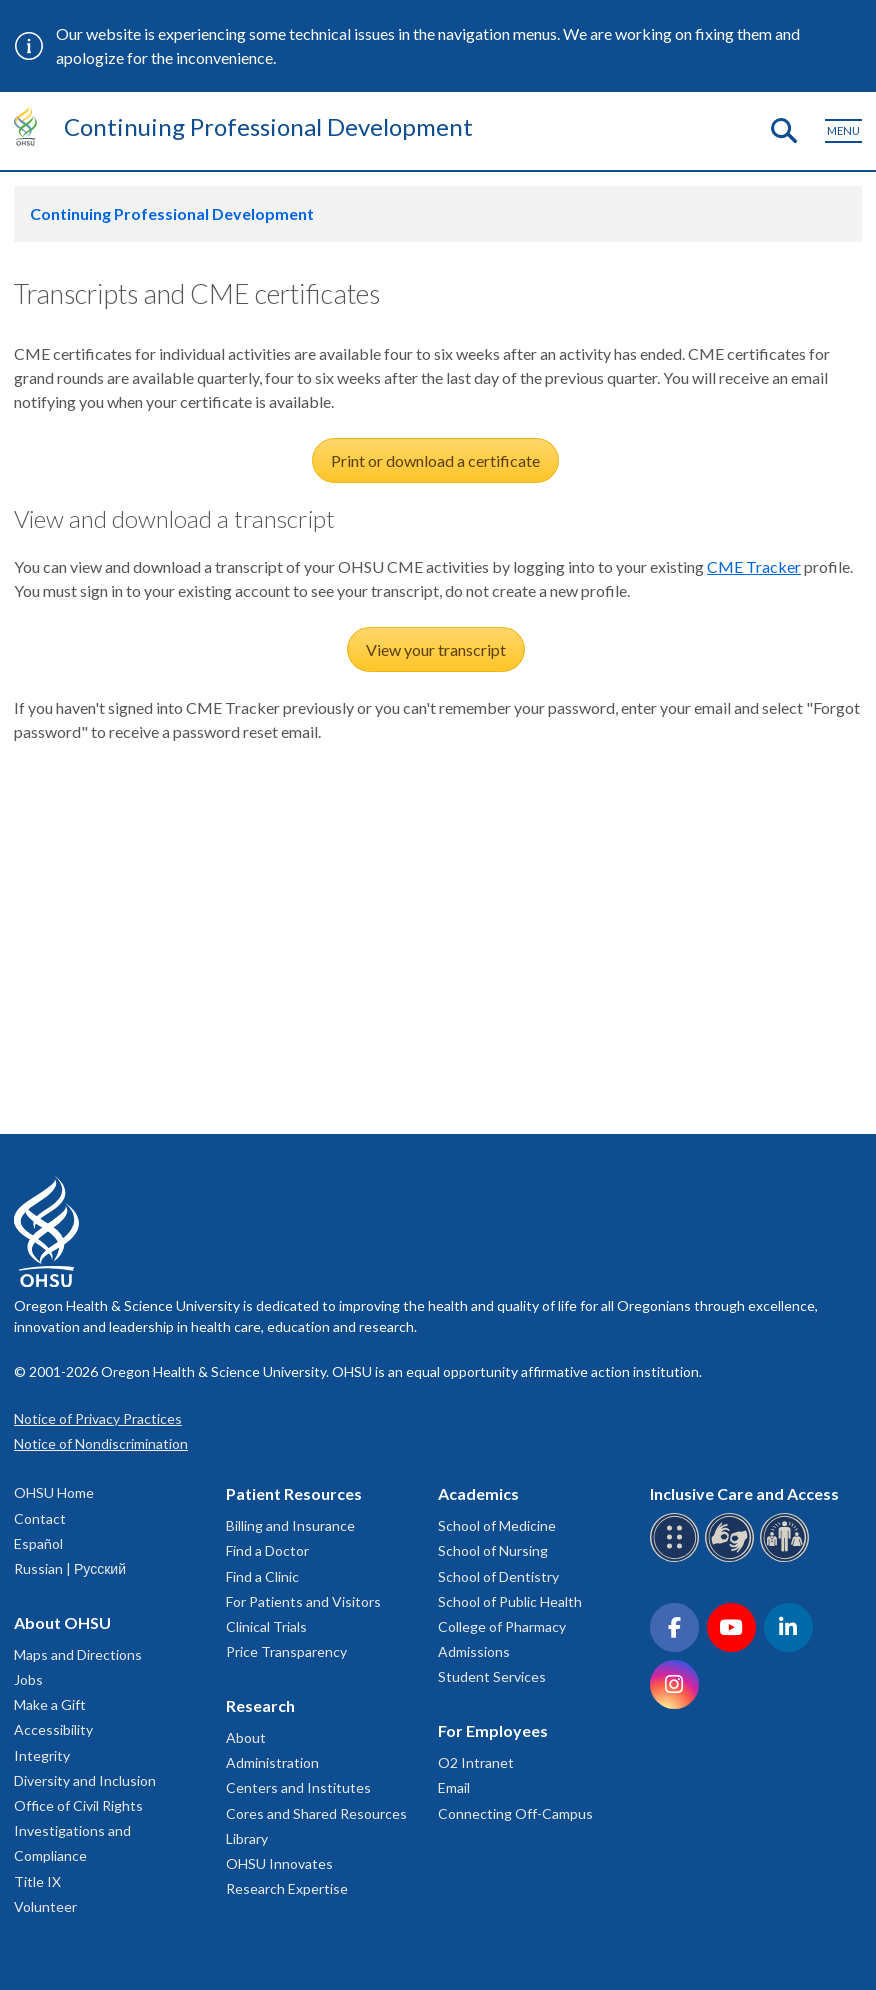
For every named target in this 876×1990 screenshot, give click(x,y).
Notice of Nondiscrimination (101, 1443)
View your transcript (436, 649)
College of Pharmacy (502, 1626)
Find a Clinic (262, 1576)
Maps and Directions (78, 1654)
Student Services (492, 1676)
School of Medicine (497, 1525)
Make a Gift (50, 1704)
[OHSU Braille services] (677, 1558)
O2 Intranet (476, 1762)
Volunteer (45, 1906)
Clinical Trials (266, 1626)
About (246, 1737)
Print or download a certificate (435, 460)
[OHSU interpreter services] (787, 1558)
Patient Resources (294, 1493)
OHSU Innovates (279, 1863)
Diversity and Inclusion (85, 1780)
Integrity (42, 1755)
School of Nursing (493, 1550)
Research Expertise (287, 1888)
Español (38, 1543)
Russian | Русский (70, 1568)
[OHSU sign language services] (732, 1558)
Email (454, 1787)
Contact (40, 1518)
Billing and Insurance (290, 1525)
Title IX (37, 1881)
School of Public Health (510, 1601)
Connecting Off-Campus (515, 1813)
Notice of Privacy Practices (98, 1418)
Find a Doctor (267, 1550)
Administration (272, 1762)
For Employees (493, 1730)
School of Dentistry (498, 1576)
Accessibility (53, 1729)
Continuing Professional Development (268, 126)
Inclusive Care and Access (744, 1493)
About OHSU (62, 1622)
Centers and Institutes (298, 1787)
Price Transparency (286, 1651)
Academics (478, 1493)
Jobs (28, 1679)
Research (260, 1705)
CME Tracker (754, 566)
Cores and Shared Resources (316, 1813)
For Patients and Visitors (303, 1601)
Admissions (474, 1651)
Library (247, 1838)
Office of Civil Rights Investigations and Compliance (78, 1830)
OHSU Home (54, 1492)
